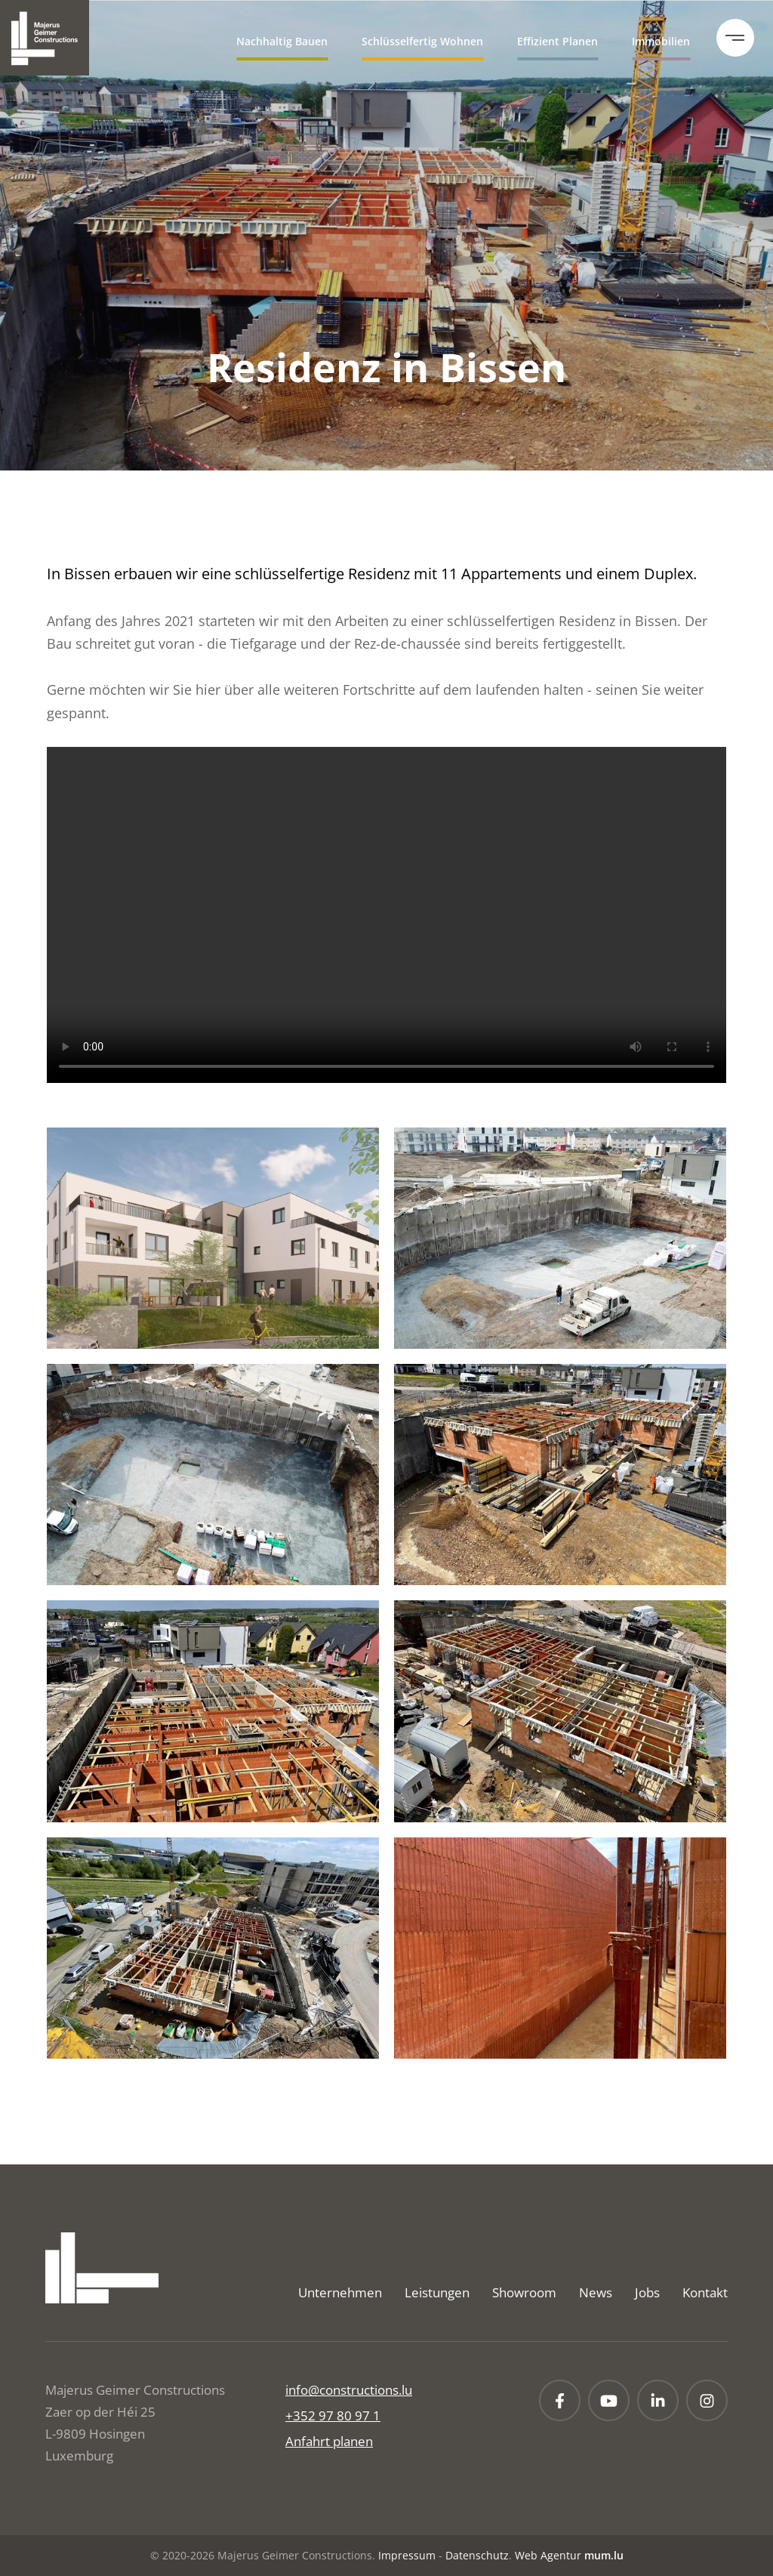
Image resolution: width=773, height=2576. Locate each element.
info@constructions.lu (348, 2390)
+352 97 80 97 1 (332, 2415)
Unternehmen (340, 2292)
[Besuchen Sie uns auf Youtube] (609, 2400)
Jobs (647, 2292)
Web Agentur (548, 2555)
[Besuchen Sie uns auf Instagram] (707, 2400)
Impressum (407, 2555)
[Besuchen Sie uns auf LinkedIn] (658, 2400)
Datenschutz (477, 2555)
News (595, 2292)
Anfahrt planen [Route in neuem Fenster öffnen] (329, 2441)
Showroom (524, 2292)
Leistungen (437, 2292)
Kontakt (705, 2292)
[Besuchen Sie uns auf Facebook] (560, 2400)
